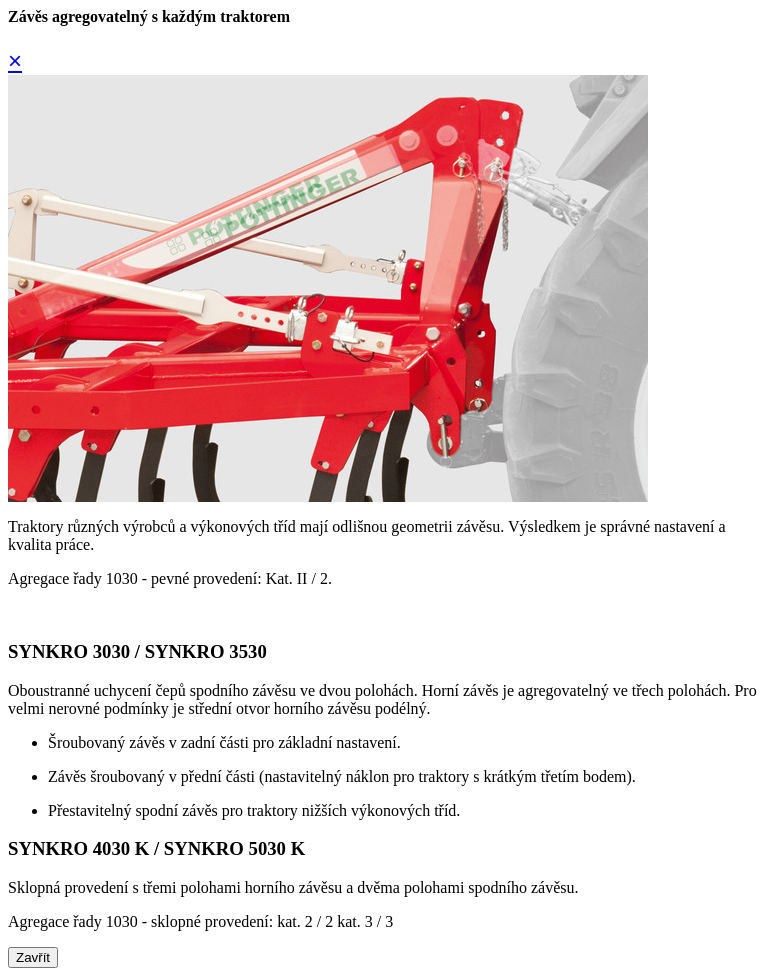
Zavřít (33, 957)
